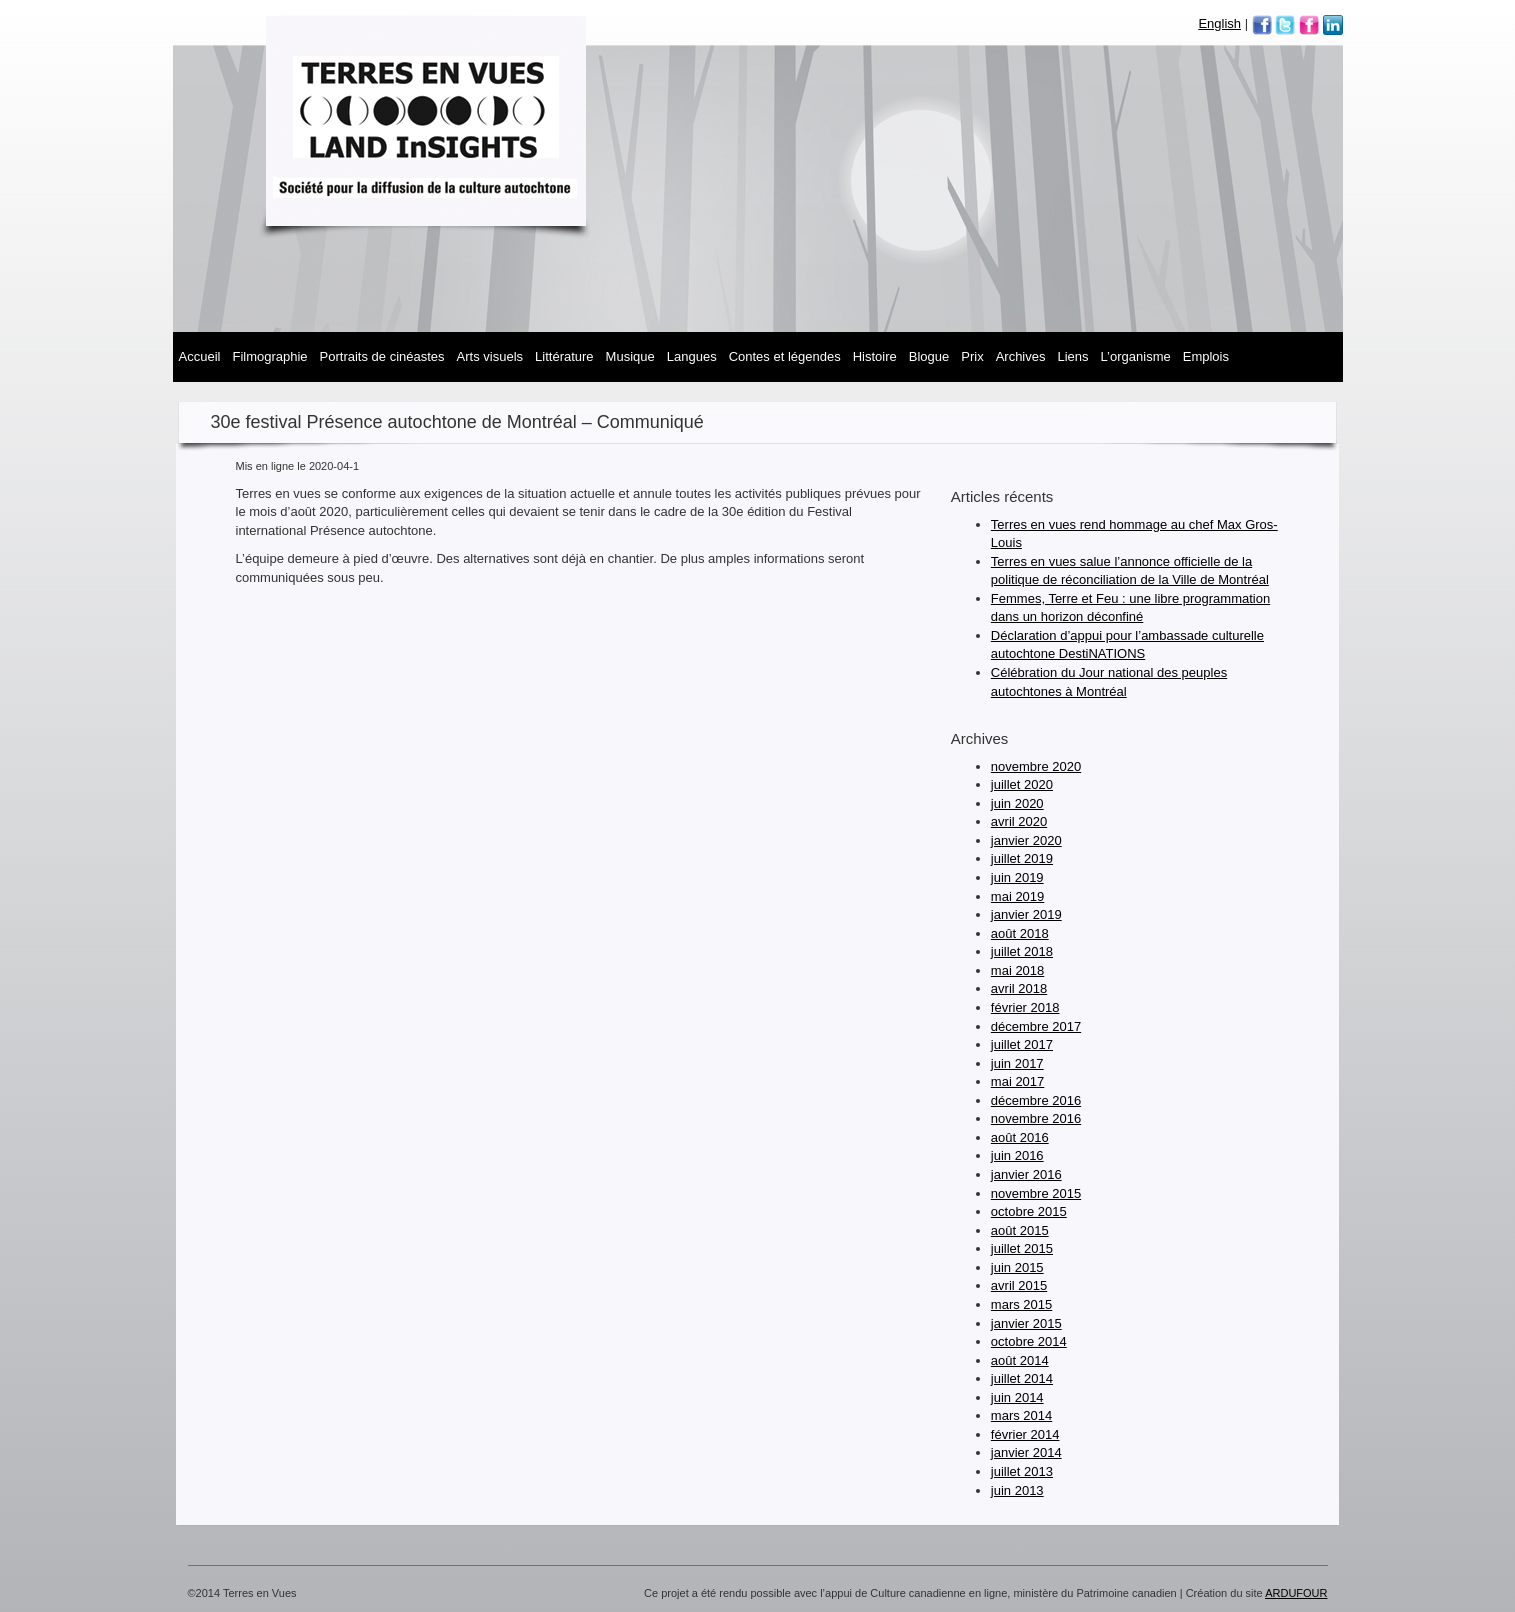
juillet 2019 (1022, 858)
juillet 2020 (1022, 784)
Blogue (929, 356)
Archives (1021, 356)
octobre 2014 (1029, 1341)
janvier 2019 (1026, 914)
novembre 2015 (1036, 1193)
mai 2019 (1017, 896)
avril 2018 (1019, 988)
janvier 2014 (1026, 1452)
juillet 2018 (1022, 951)
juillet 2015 (1022, 1248)
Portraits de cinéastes (382, 356)
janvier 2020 (1026, 840)
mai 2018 (1017, 970)
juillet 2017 (1022, 1044)
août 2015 (1020, 1230)
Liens (1073, 356)
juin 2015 (1017, 1267)
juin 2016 (1017, 1155)
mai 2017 (1017, 1081)
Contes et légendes (785, 356)
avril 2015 (1019, 1285)
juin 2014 (1017, 1397)
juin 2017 (1017, 1063)
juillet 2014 (1022, 1378)
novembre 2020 (1036, 766)
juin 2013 (1017, 1490)
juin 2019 (1017, 877)
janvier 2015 (1026, 1323)
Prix (972, 356)
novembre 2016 (1036, 1118)
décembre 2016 (1036, 1100)
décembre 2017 (1036, 1026)
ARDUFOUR (1296, 1593)
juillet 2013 (1022, 1471)
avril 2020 (1019, 821)
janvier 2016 (1026, 1174)
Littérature (564, 356)
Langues (692, 356)
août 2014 (1020, 1360)
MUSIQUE (630, 356)
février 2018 (1025, 1007)
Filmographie (269, 356)
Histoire (875, 356)
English (1219, 23)
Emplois (1206, 356)
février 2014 (1025, 1434)
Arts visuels (490, 356)
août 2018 (1020, 933)
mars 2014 (1021, 1415)
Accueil (200, 356)
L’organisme (1136, 356)
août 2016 (1020, 1137)
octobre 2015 (1029, 1211)
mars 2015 (1021, 1304)
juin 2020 (1017, 803)
